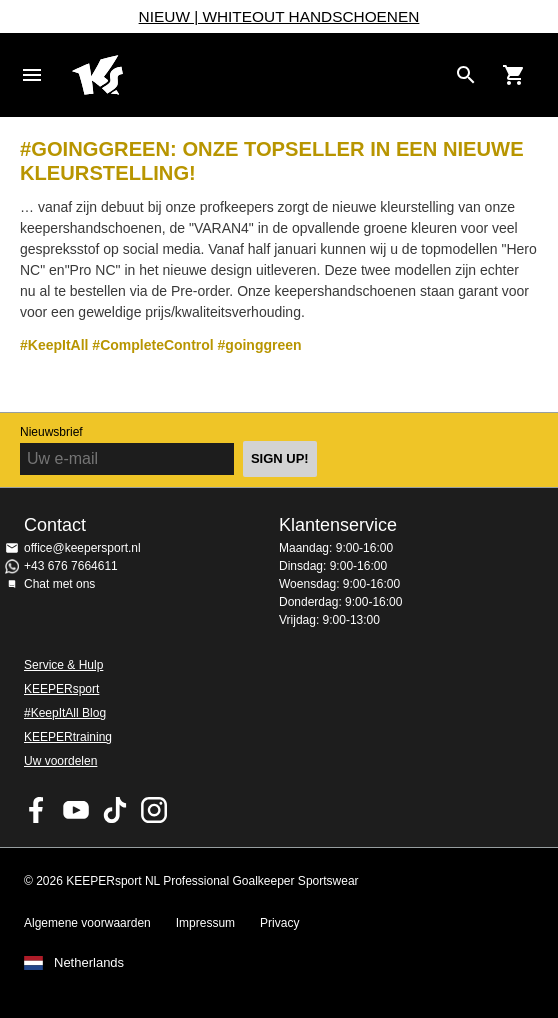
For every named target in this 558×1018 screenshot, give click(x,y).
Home (259, 75)
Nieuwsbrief (51, 432)
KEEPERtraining (68, 737)
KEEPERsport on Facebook (37, 810)
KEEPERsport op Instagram (154, 810)
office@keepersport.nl (82, 548)
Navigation (32, 75)
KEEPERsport (61, 689)
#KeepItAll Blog (65, 713)
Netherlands (89, 963)
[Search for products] (466, 75)
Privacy (279, 923)
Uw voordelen (60, 761)
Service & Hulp (63, 665)
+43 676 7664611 (71, 566)
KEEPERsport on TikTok (115, 810)
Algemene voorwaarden (87, 923)
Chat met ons (59, 584)
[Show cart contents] (514, 75)
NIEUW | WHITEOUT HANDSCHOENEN (279, 16)
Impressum (205, 923)
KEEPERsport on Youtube (76, 810)
